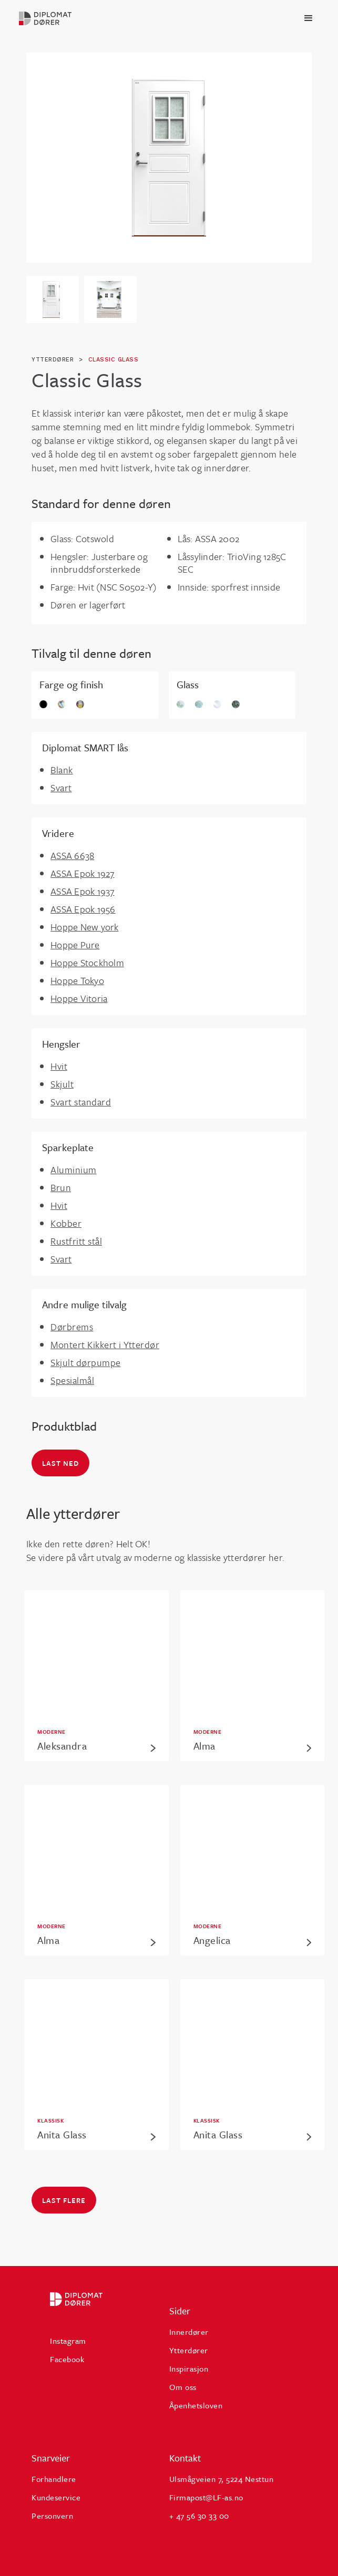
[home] (60, 18)
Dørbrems (71, 1326)
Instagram (68, 2340)
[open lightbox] (169, 157)
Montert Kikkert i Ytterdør (104, 1344)
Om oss (183, 2387)
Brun (60, 1187)
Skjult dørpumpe (85, 1362)
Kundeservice (56, 2497)
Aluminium (73, 1169)
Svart (61, 787)
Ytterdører (188, 2350)
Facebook (67, 2359)
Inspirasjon (189, 2368)
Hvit (58, 1066)
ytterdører (53, 359)
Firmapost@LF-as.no (206, 2497)
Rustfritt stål (76, 1241)
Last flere (64, 2200)
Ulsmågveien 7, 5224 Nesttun (221, 2479)
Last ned (60, 1463)
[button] (308, 18)
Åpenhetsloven (196, 2405)
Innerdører (189, 2331)
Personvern (52, 2515)
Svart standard (80, 1102)
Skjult (62, 1084)
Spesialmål (72, 1380)
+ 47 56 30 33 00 (199, 2515)
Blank (61, 770)
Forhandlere (54, 2479)
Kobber (65, 1223)
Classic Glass (113, 359)
